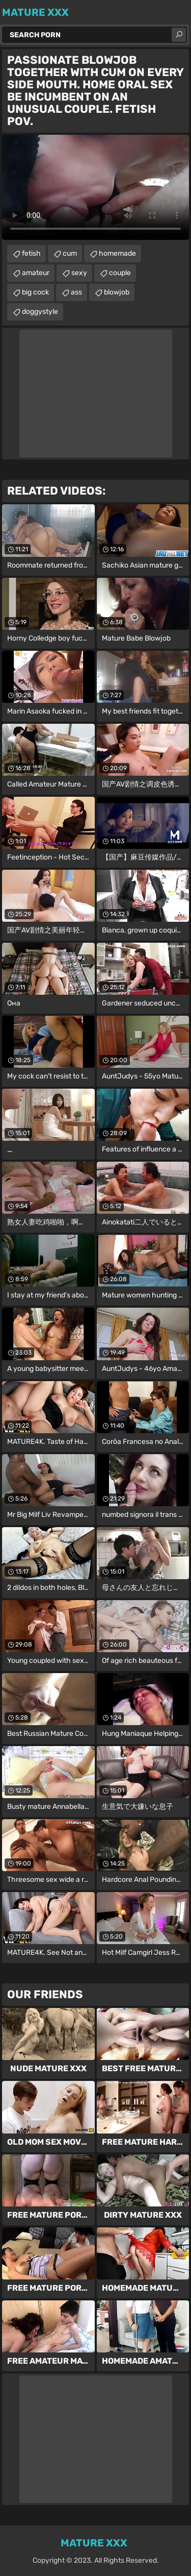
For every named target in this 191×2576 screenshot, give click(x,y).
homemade (117, 253)
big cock (35, 292)
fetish (31, 253)
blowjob (116, 292)
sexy (79, 272)
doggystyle (40, 311)
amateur (35, 272)
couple (120, 272)
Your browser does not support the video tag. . (95, 187)
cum (70, 253)
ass (76, 292)
